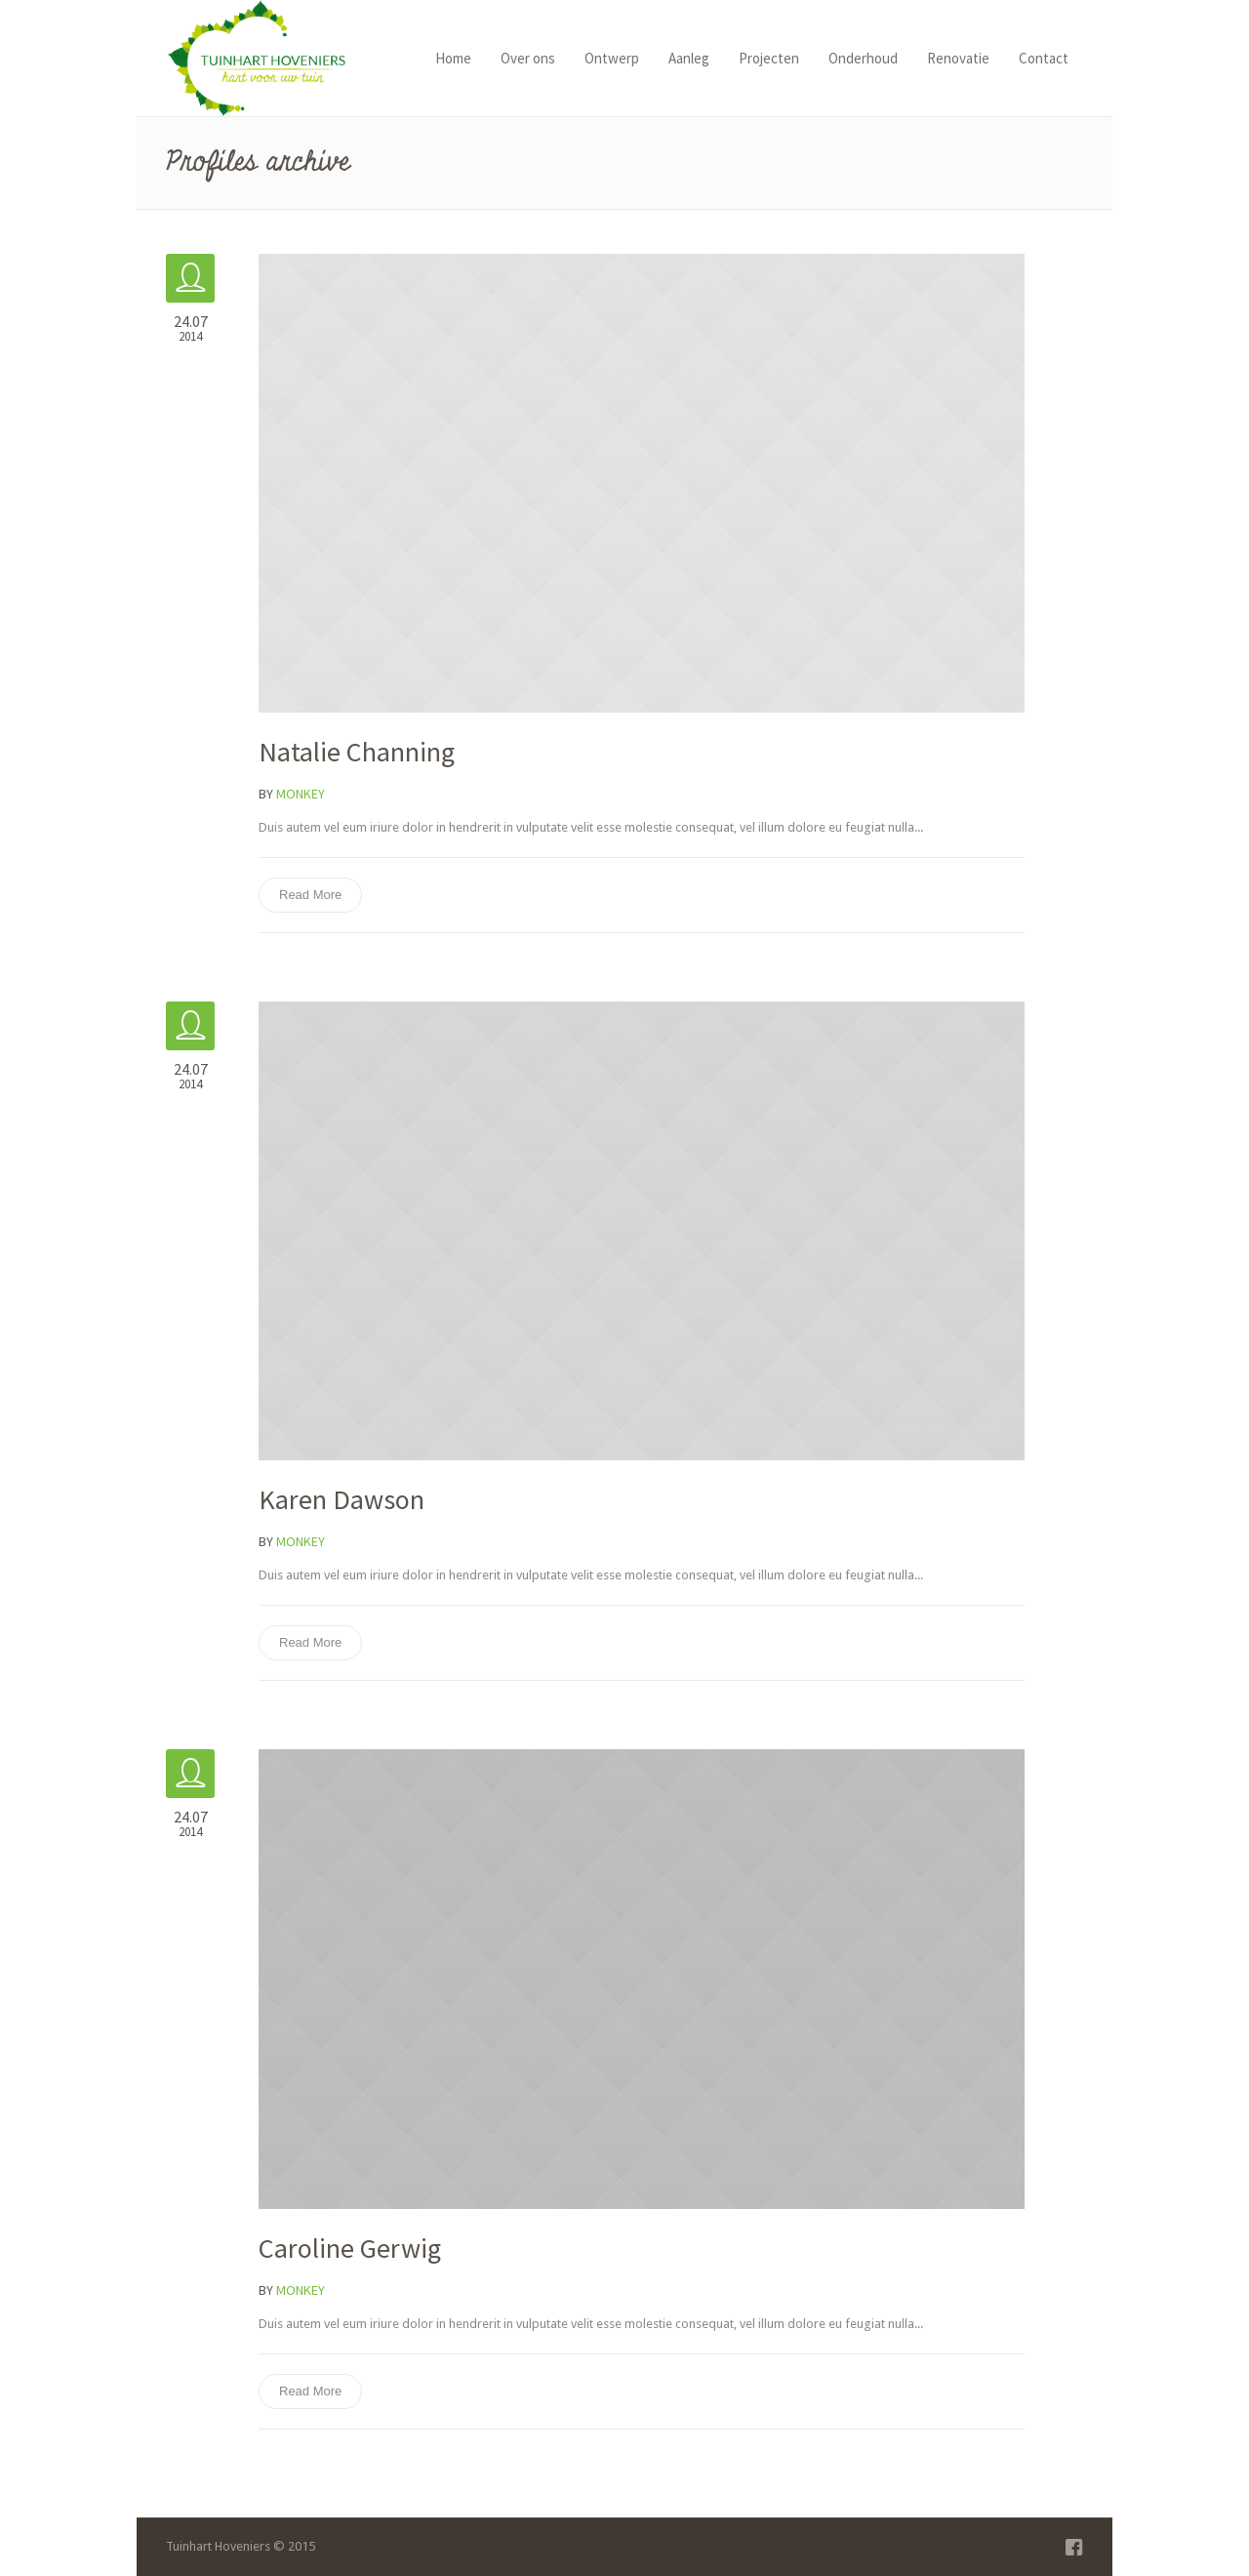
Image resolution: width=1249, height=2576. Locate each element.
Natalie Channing (357, 751)
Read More (310, 894)
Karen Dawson (341, 1499)
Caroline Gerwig (350, 2248)
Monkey (300, 793)
